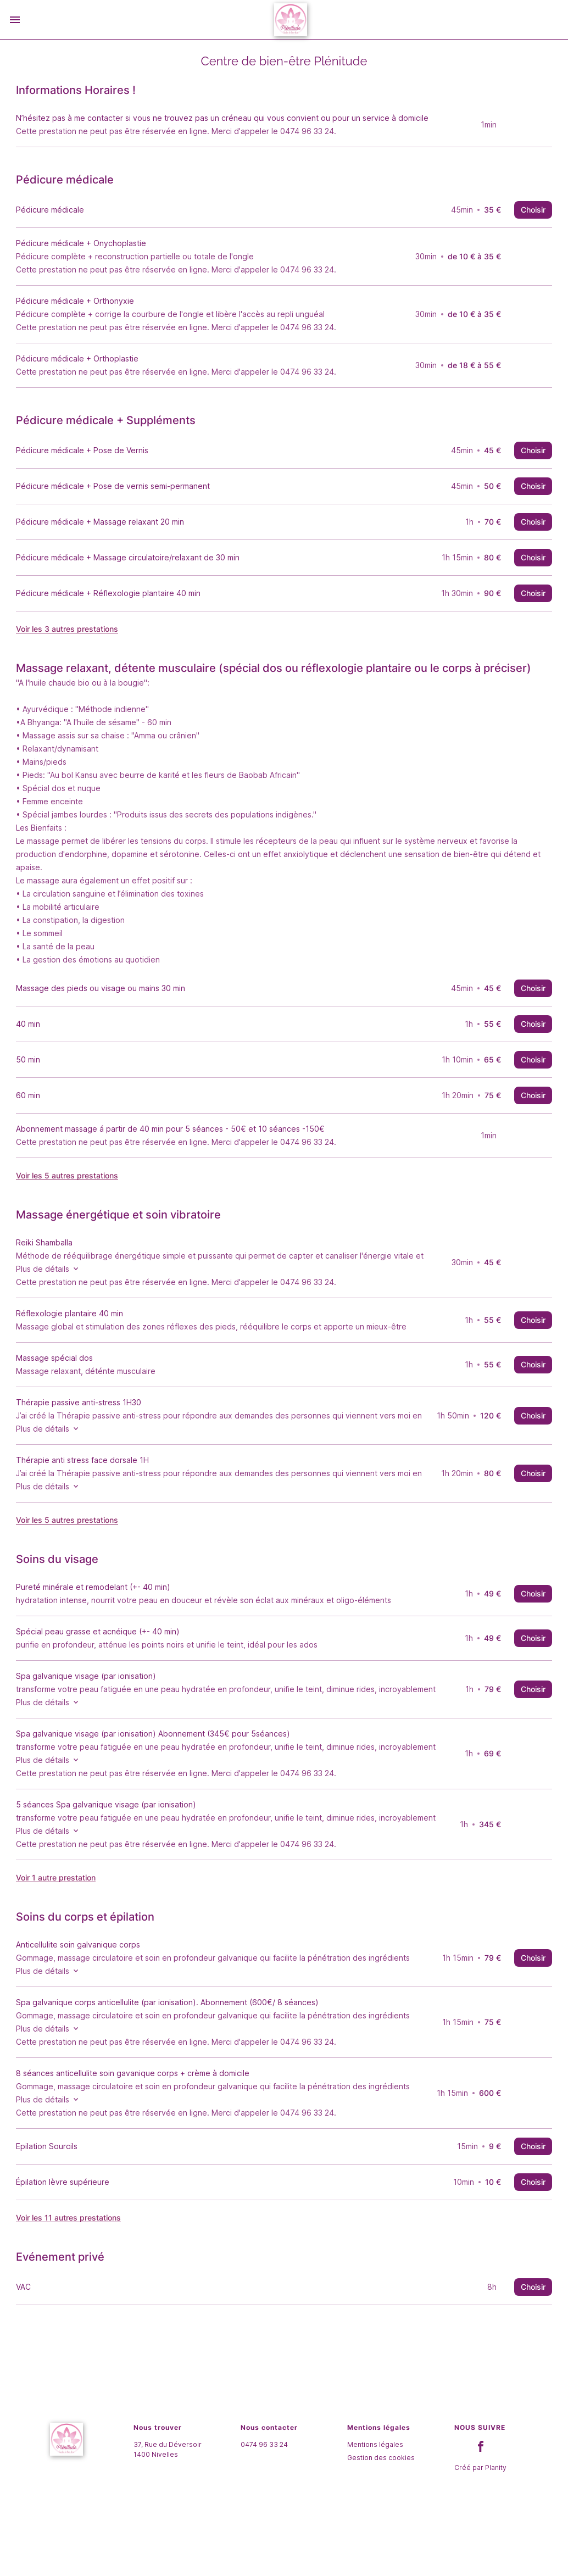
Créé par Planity (480, 2531)
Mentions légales (375, 2508)
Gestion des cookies (381, 2521)
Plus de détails (67, 1296)
